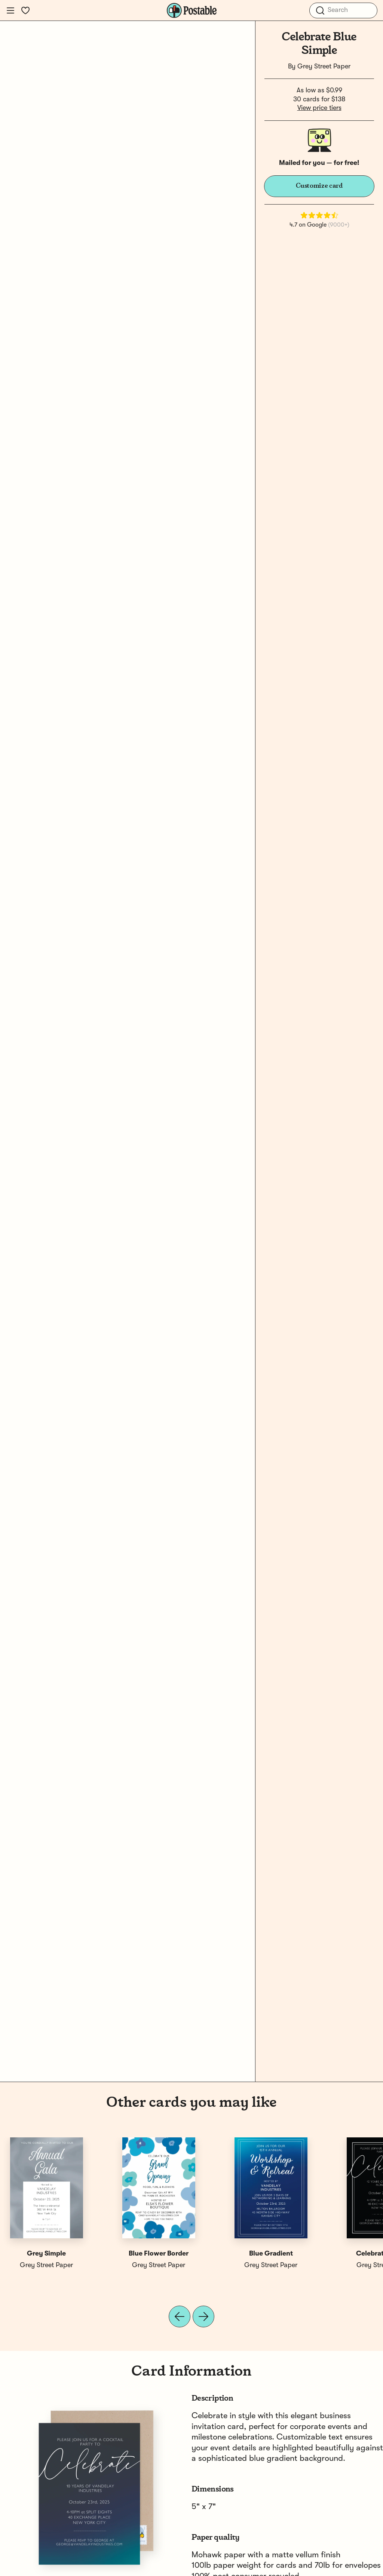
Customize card (319, 185)
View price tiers (319, 108)
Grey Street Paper (323, 66)
